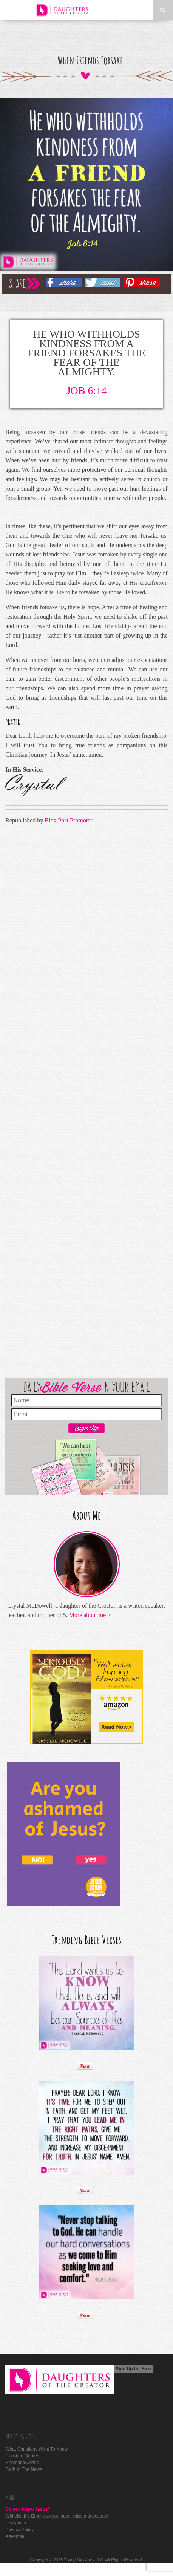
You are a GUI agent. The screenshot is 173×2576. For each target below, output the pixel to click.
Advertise (14, 2536)
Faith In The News (23, 2469)
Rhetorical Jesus (22, 2462)
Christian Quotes (22, 2455)
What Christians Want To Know (36, 2449)
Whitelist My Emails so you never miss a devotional (56, 2516)
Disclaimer (15, 2523)
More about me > (90, 1615)
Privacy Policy (19, 2529)
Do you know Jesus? (27, 2509)
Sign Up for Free (133, 2368)
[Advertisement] (83, 1099)
